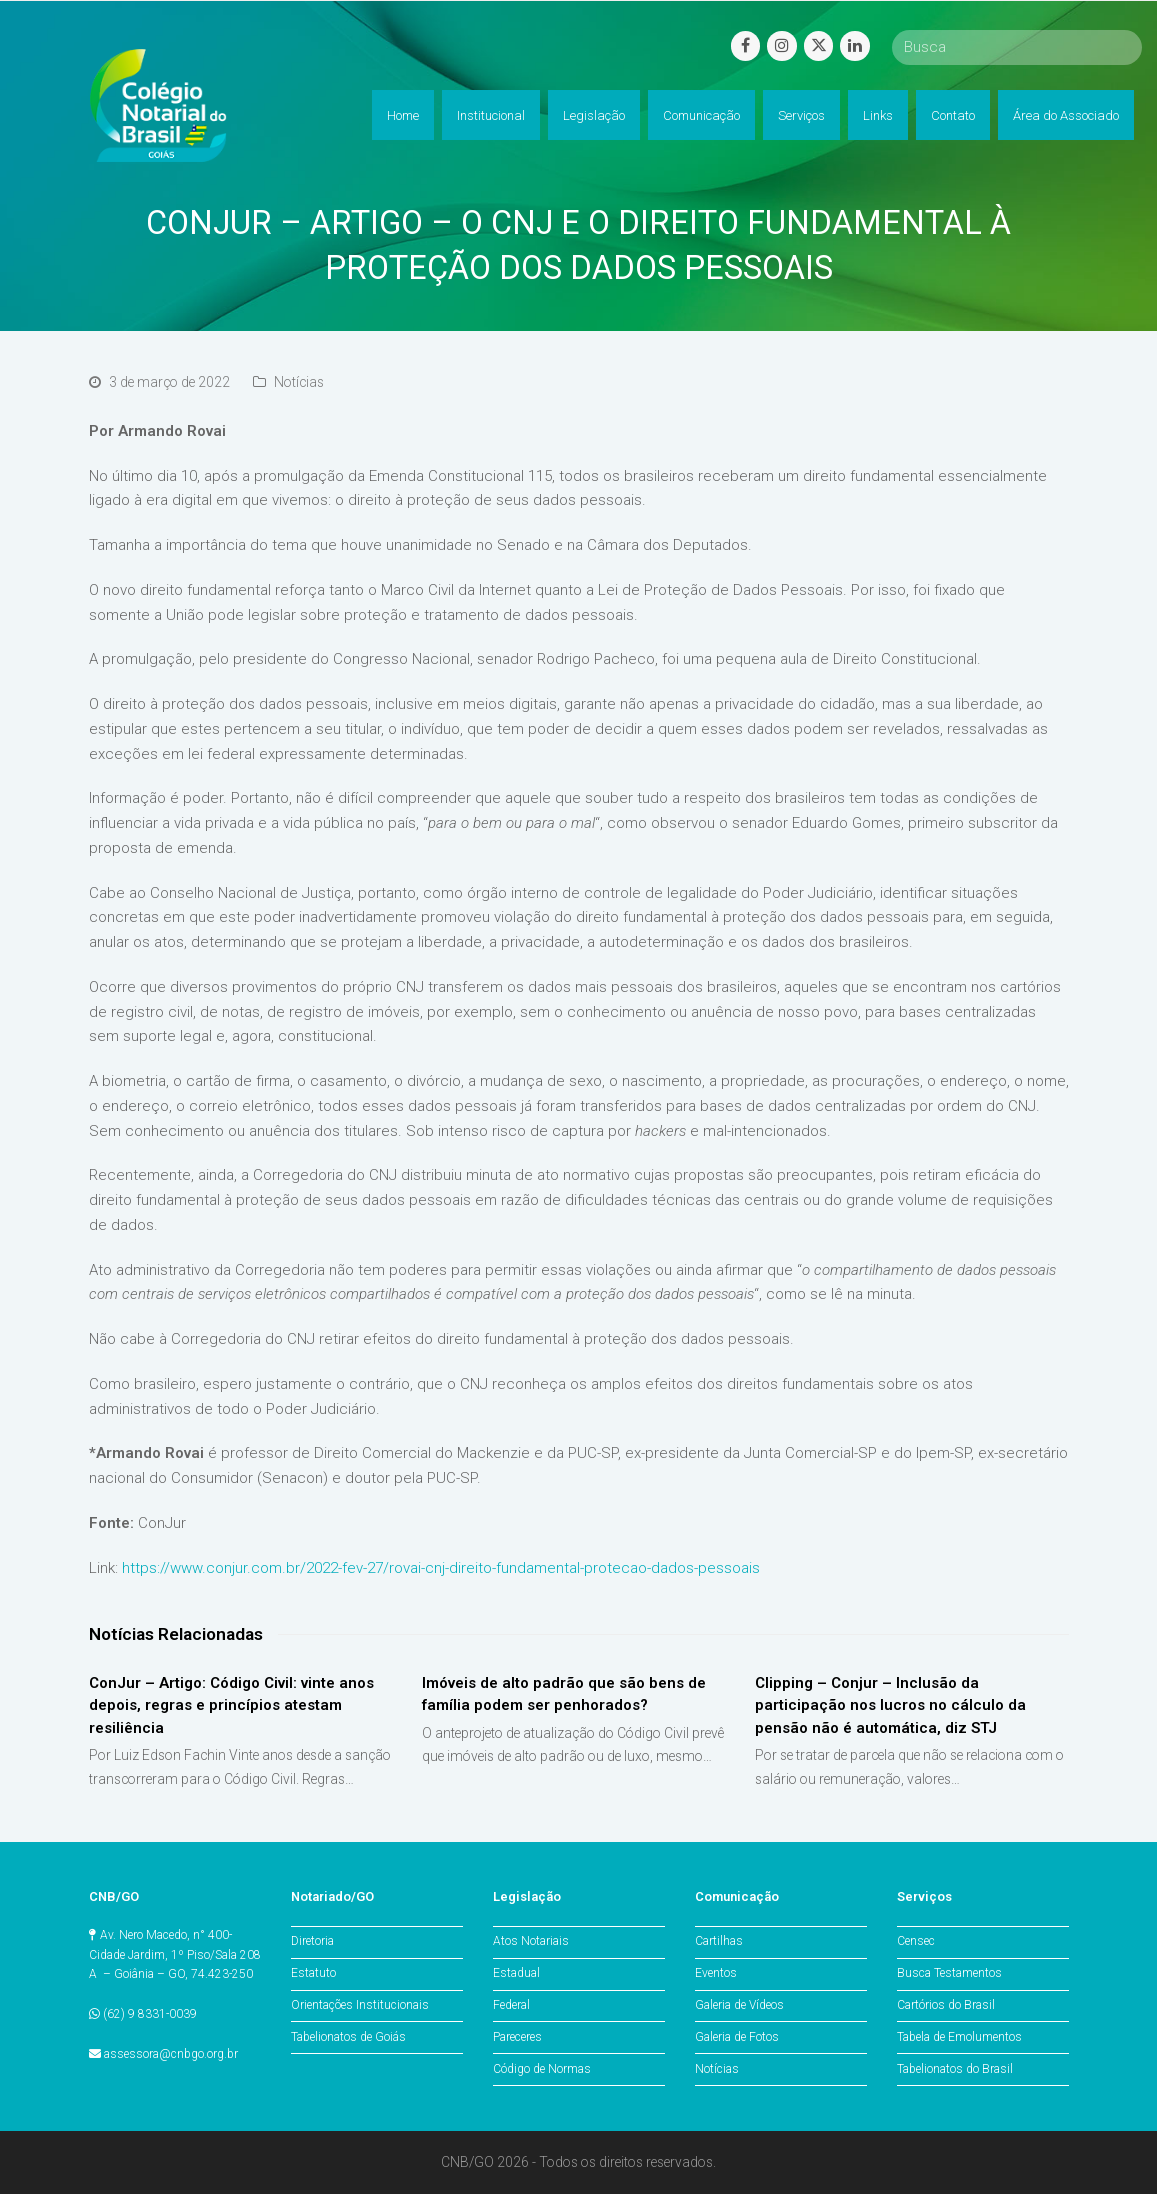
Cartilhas (719, 1941)
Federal (511, 2005)
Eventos (716, 1973)
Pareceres (517, 2037)
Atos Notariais (531, 1941)
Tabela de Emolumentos (959, 2037)
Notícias (299, 382)
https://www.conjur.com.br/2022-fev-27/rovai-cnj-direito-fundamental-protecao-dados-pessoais (441, 1568)
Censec (916, 1941)
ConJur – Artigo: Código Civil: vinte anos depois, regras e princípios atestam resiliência (231, 1705)
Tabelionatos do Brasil (955, 2069)
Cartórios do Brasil (946, 2005)
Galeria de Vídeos (739, 2005)
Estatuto (313, 1973)
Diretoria (312, 1941)
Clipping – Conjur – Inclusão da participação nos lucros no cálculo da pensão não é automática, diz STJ (890, 1705)
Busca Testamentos (949, 1973)
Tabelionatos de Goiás (348, 2037)
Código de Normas (542, 2069)
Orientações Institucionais (360, 2005)
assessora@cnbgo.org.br (171, 2054)
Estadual (516, 1973)
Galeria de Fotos (737, 2037)
